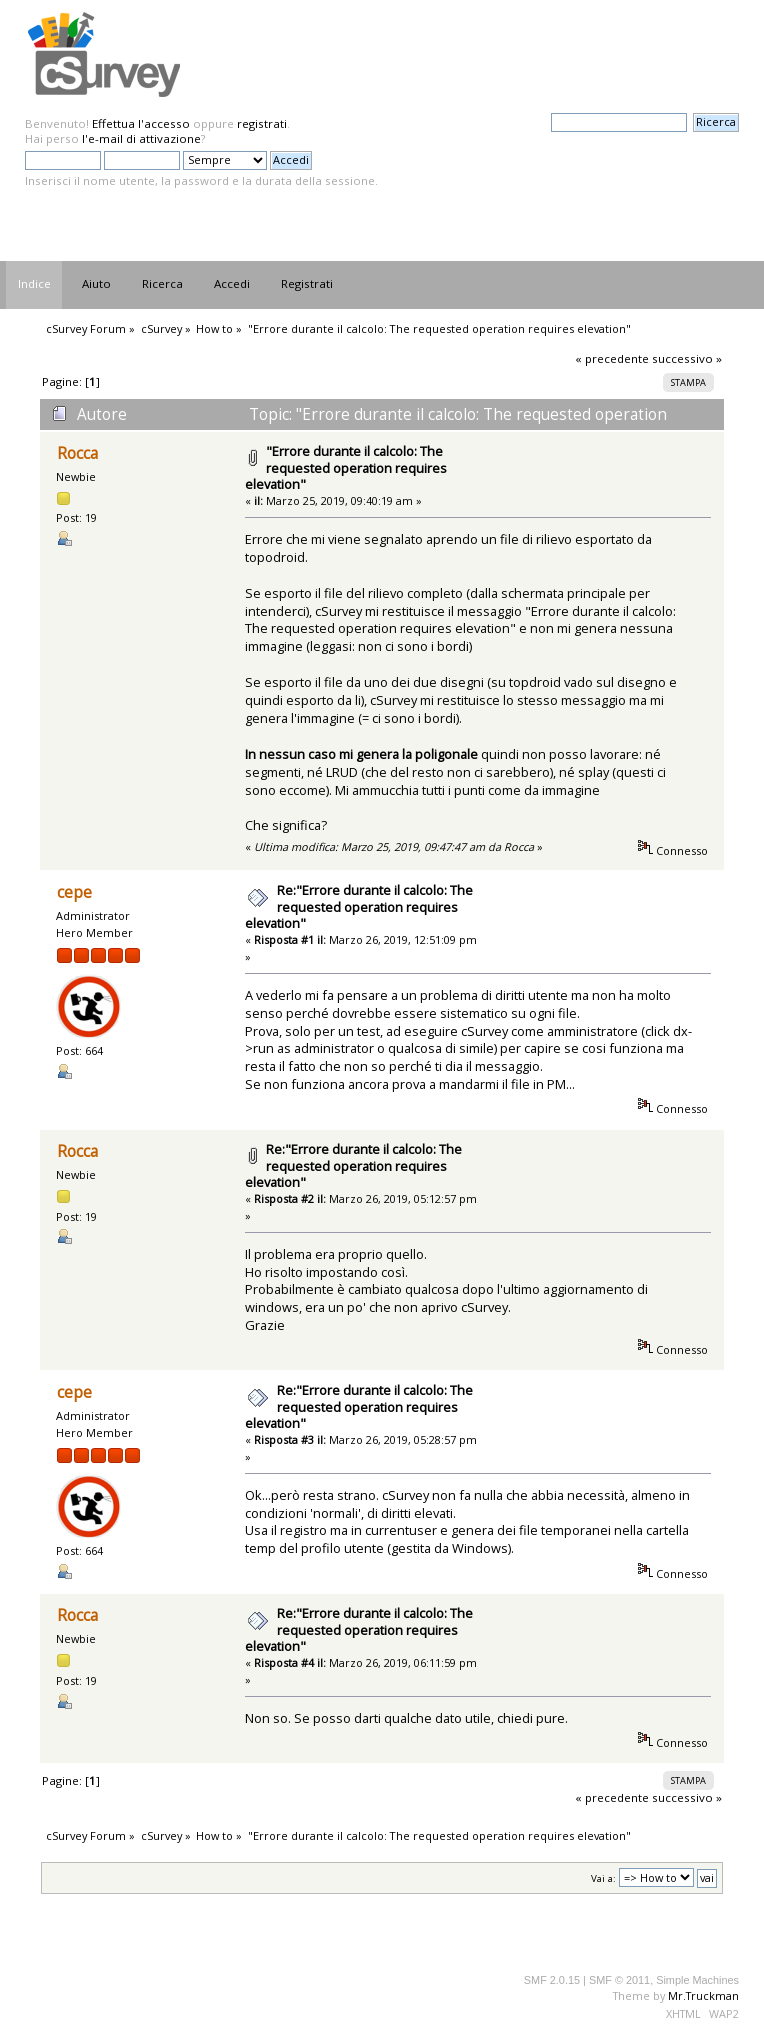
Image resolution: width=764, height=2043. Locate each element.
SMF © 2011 (619, 1980)
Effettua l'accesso (141, 123)
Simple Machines (697, 1980)
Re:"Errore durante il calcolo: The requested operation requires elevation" (359, 906)
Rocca (77, 453)
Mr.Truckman (703, 1995)
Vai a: (603, 1878)
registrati (262, 123)
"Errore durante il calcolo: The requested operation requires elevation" (346, 467)
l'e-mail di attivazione (141, 138)
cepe (74, 892)
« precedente (612, 358)
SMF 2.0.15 (552, 1980)
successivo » (687, 358)
